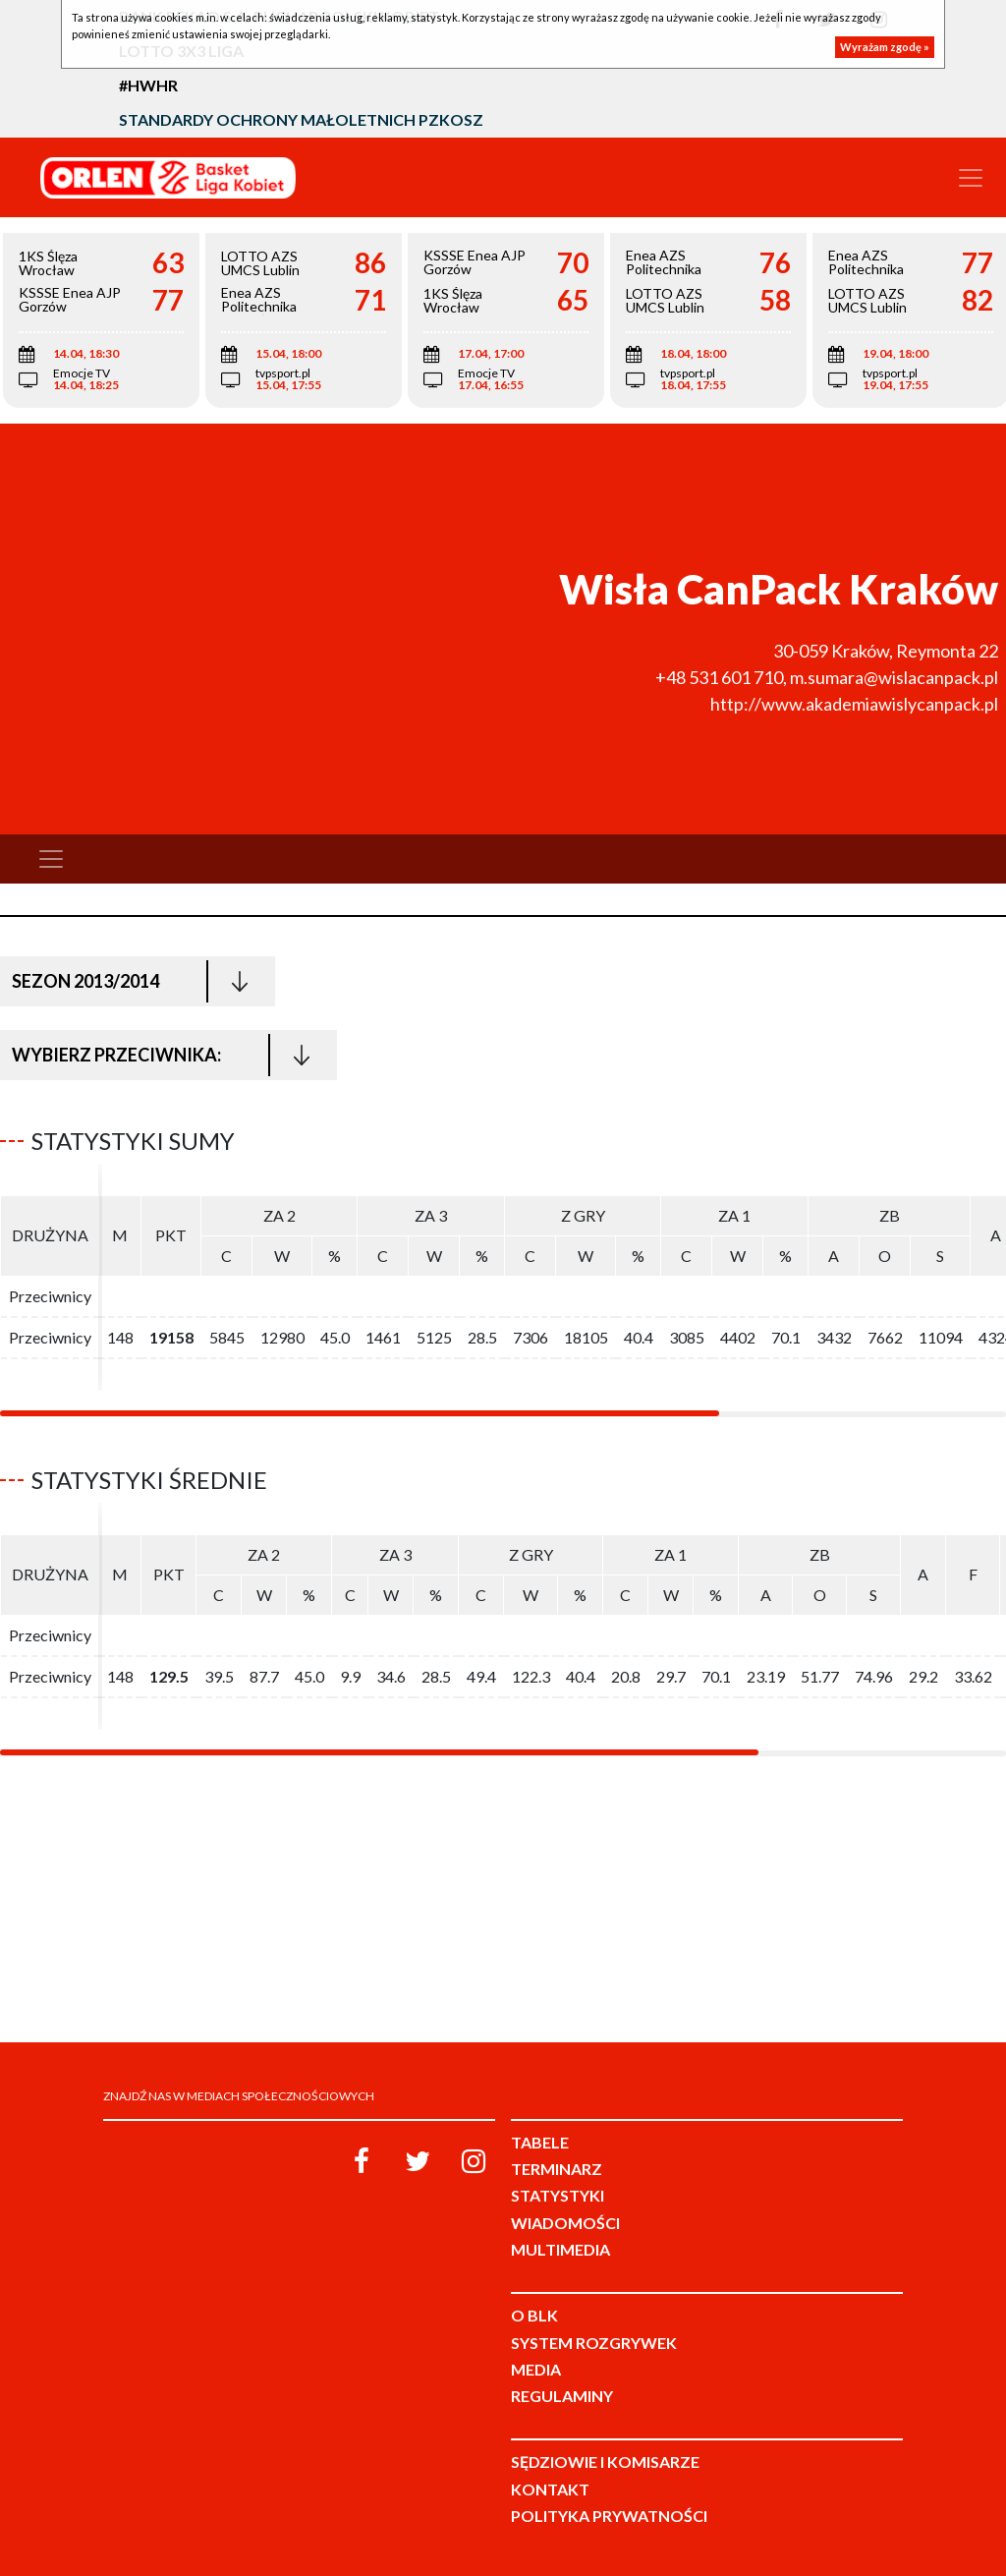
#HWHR (148, 85)
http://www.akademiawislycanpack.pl (854, 704)
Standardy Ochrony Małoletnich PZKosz (301, 119)
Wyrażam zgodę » (884, 46)
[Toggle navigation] (970, 178)
